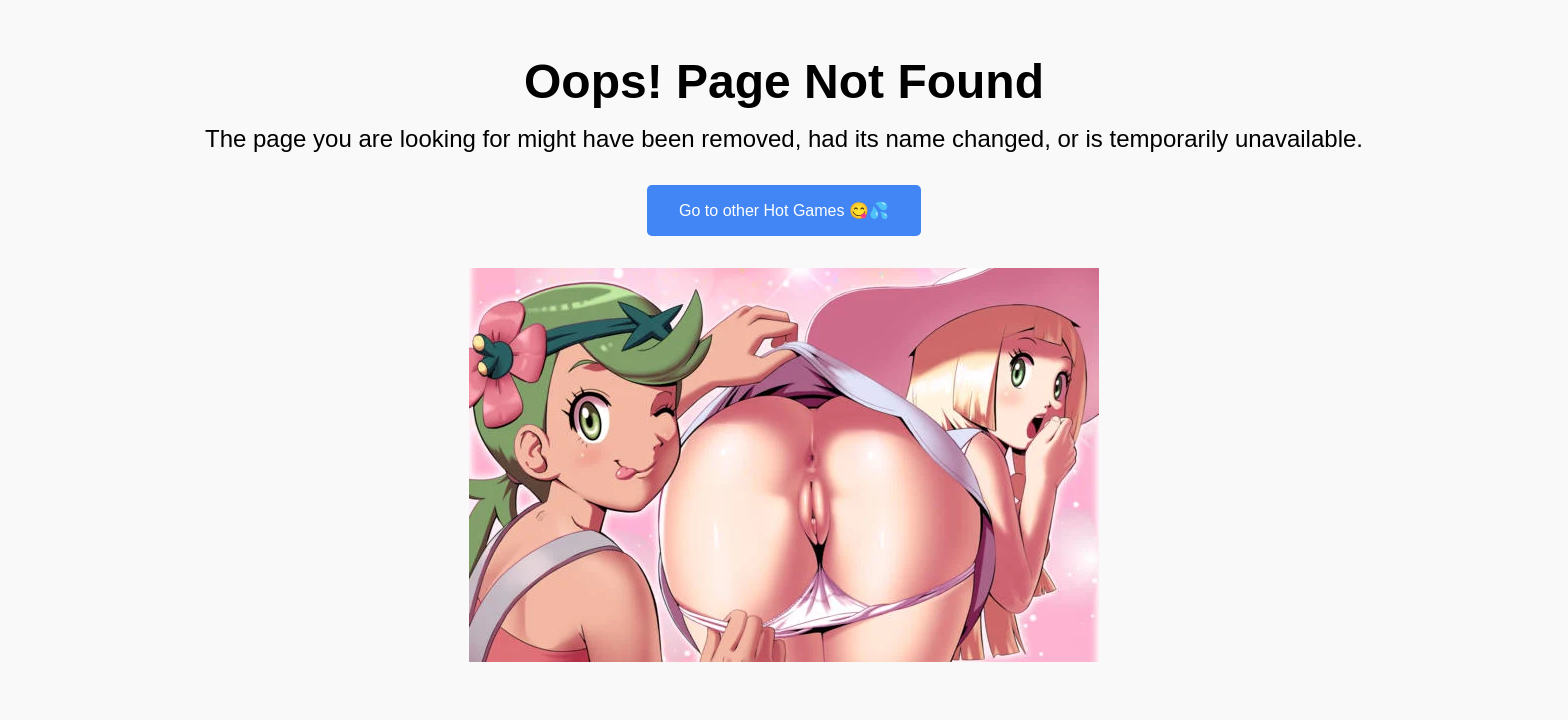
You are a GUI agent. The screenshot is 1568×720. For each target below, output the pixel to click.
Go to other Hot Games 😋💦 (784, 210)
